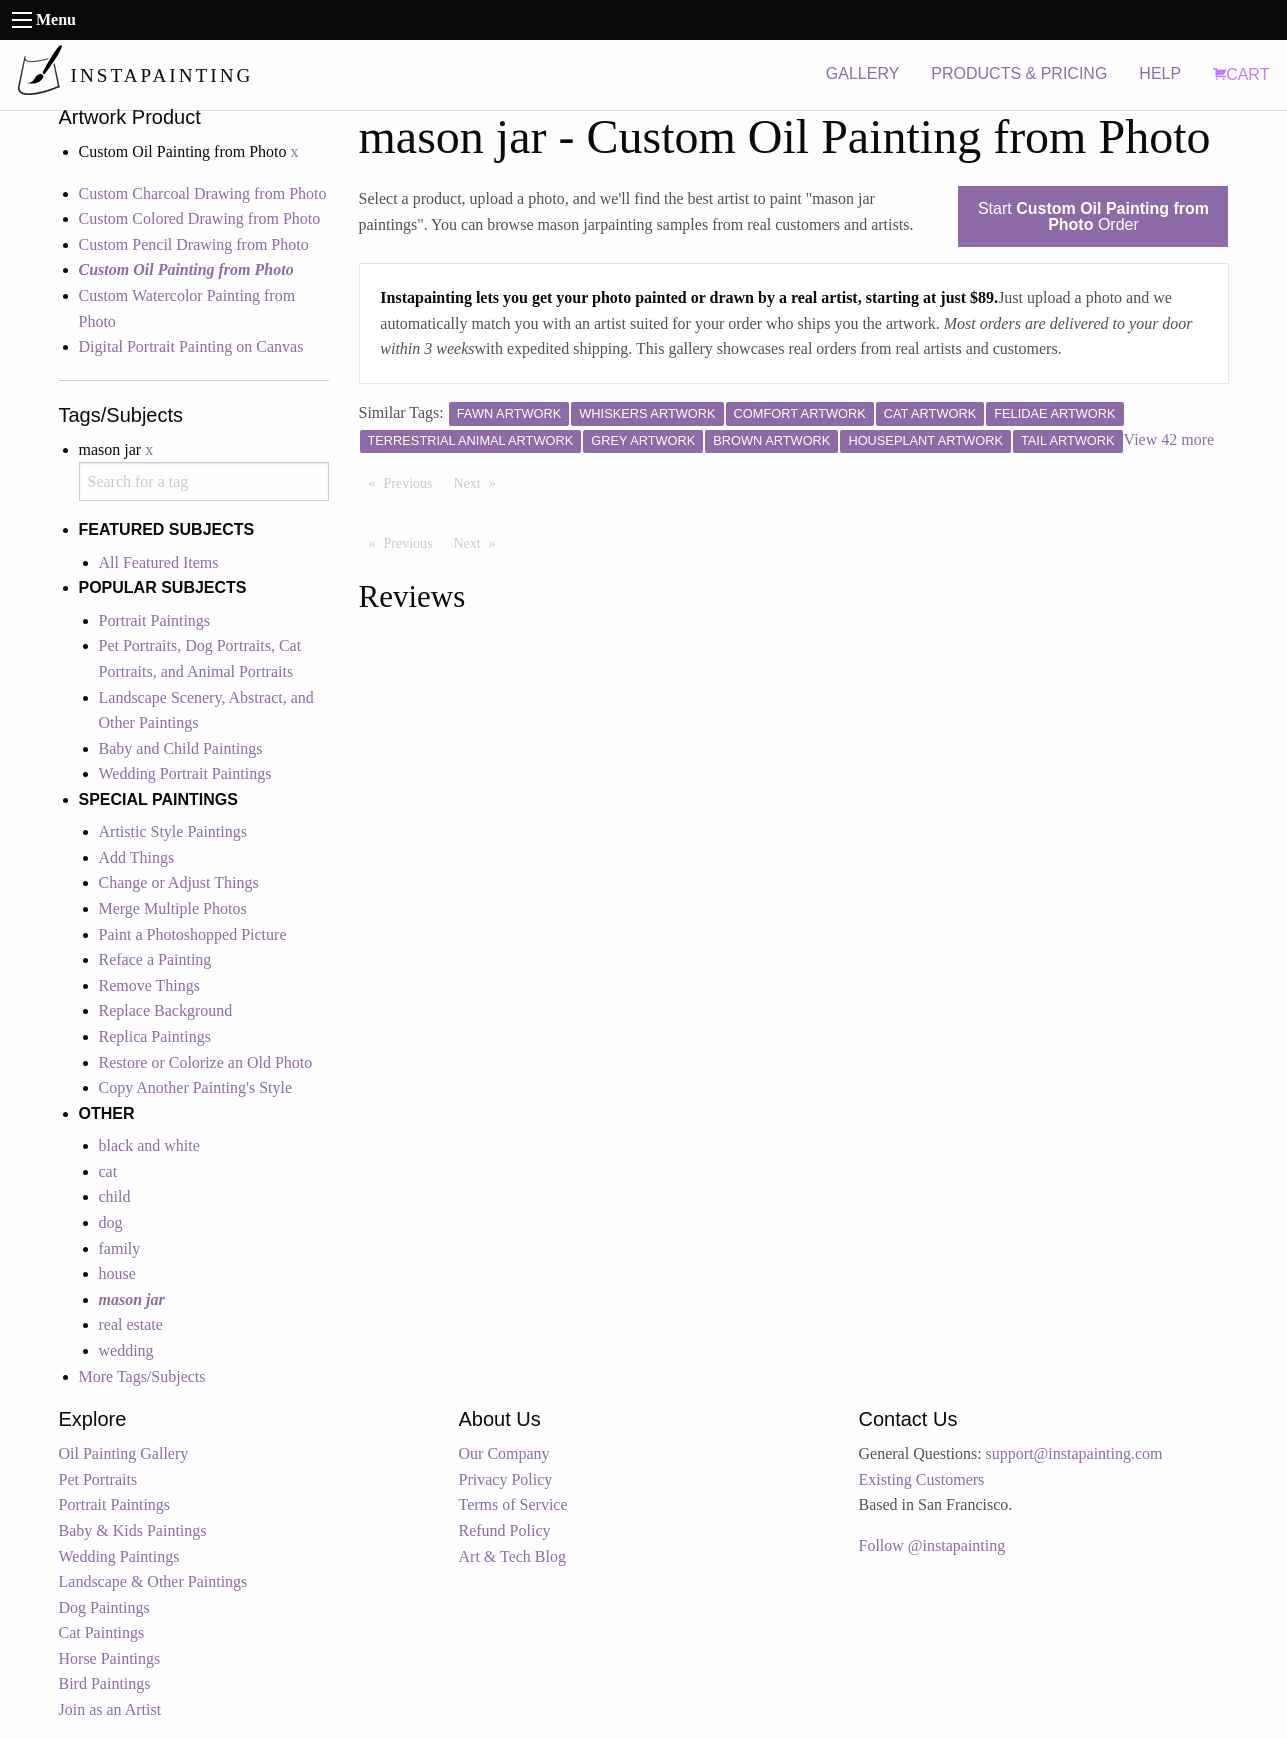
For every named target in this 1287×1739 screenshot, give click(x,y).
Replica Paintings (155, 1036)
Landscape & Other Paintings (153, 1581)
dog (111, 1222)
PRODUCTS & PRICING (1019, 73)
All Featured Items (159, 562)
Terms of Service (513, 1504)
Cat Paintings (102, 1632)
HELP (1160, 73)
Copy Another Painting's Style (196, 1087)
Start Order (1093, 216)
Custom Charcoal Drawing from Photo (203, 193)
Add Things (137, 857)
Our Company (504, 1453)
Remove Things (149, 985)
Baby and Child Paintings (181, 748)
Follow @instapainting (932, 1545)
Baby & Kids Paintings (133, 1530)
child (115, 1196)
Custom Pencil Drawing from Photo (194, 244)
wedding (126, 1350)
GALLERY (863, 73)
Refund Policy (505, 1530)
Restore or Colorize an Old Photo (206, 1062)
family (120, 1248)
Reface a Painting (155, 959)
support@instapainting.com (1074, 1453)
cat (108, 1171)
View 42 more (1169, 439)
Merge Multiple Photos (173, 908)
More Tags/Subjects (142, 1376)
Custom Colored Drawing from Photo (200, 218)
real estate (131, 1324)
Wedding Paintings (119, 1556)
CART (1241, 74)
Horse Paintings (110, 1658)
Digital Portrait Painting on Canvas (191, 346)
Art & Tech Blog (512, 1556)
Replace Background (166, 1010)
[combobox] (204, 481)
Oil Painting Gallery (124, 1453)
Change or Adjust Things (179, 882)
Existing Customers (922, 1479)
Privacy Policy (506, 1479)
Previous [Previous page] (413, 482)
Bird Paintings (105, 1683)
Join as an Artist (110, 1709)
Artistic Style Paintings (173, 831)
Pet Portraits (98, 1479)
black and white (149, 1145)
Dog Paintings (104, 1607)
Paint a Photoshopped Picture (193, 934)
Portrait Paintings (155, 620)
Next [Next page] (480, 482)
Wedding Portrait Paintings (185, 773)
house (117, 1273)
